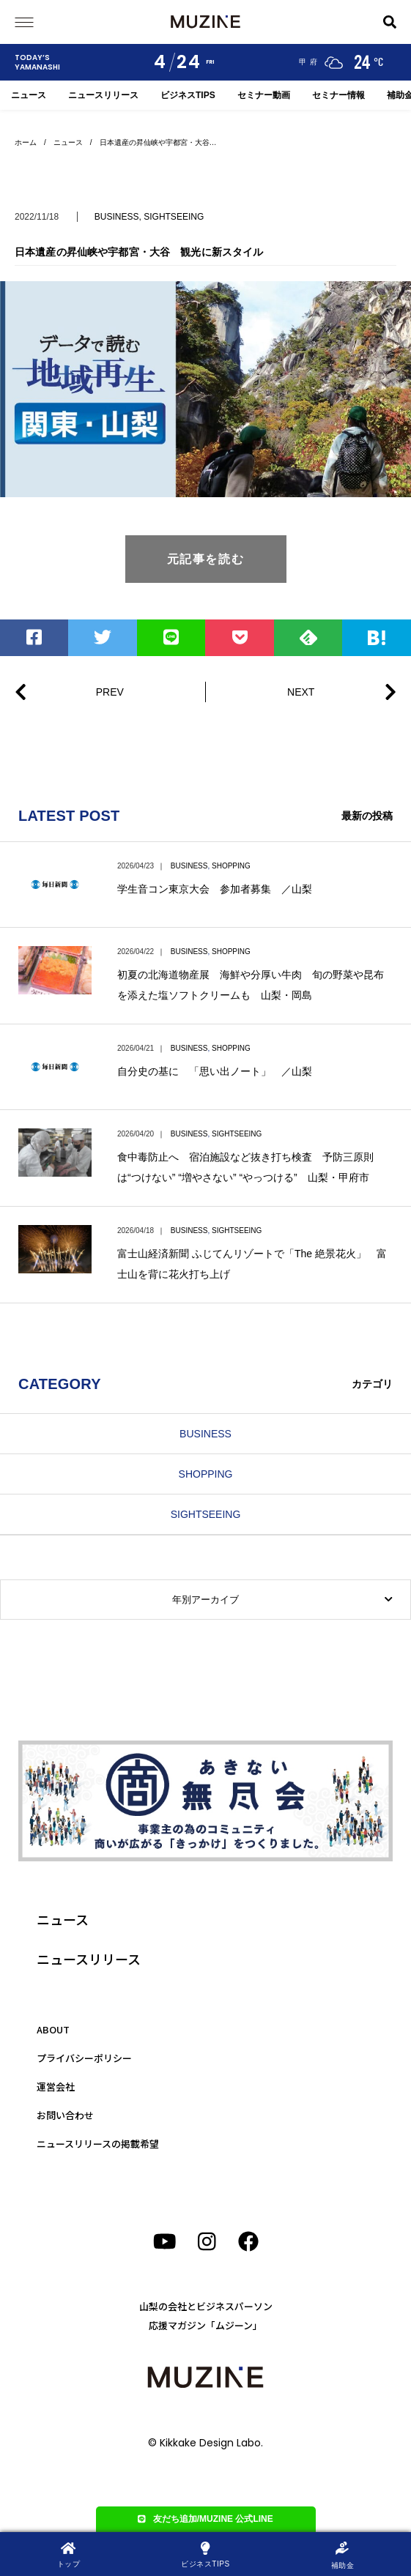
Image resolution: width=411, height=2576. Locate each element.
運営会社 (56, 2086)
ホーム (26, 142)
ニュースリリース (103, 95)
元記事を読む (206, 559)
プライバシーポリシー (84, 2058)
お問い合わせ (65, 2115)
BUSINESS (117, 217)
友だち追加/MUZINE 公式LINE (205, 2519)
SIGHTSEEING (174, 217)
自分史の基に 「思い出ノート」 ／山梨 (214, 1071)
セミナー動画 (263, 95)
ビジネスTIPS (187, 95)
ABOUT (53, 2029)
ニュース (28, 95)
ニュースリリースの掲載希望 (98, 2144)
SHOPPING (231, 866)
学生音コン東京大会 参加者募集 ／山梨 (214, 889)
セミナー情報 (338, 95)
